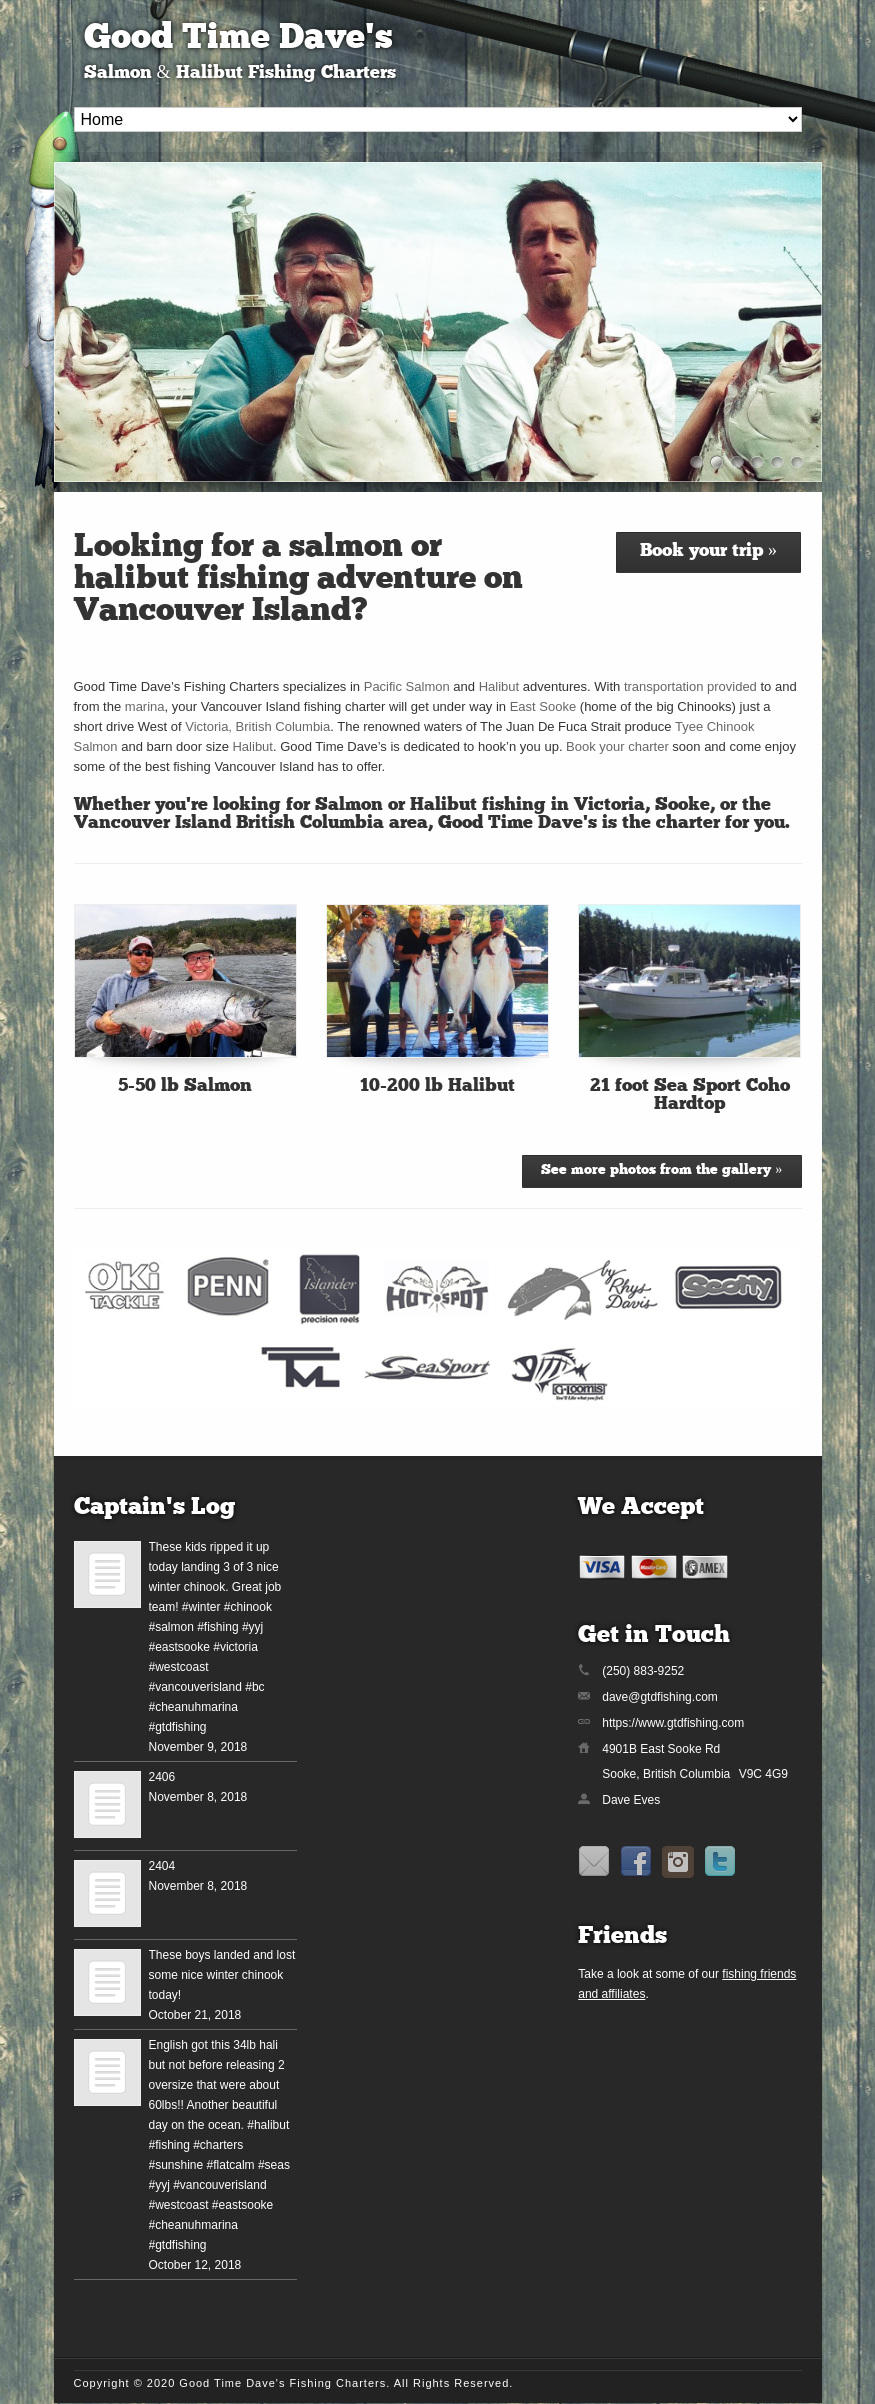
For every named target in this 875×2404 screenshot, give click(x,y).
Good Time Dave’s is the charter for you (611, 823)
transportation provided (690, 686)
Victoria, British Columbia (257, 726)
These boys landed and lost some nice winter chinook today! (222, 1975)
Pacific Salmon (407, 686)
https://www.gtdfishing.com (673, 1723)
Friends (622, 1937)
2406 (162, 1777)
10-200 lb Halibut (437, 1086)
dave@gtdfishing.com (660, 1697)
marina (145, 706)
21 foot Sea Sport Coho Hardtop (690, 1095)
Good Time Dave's (238, 39)
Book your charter (617, 746)
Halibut (499, 686)
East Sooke (543, 706)
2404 (162, 1866)
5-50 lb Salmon (185, 1086)
